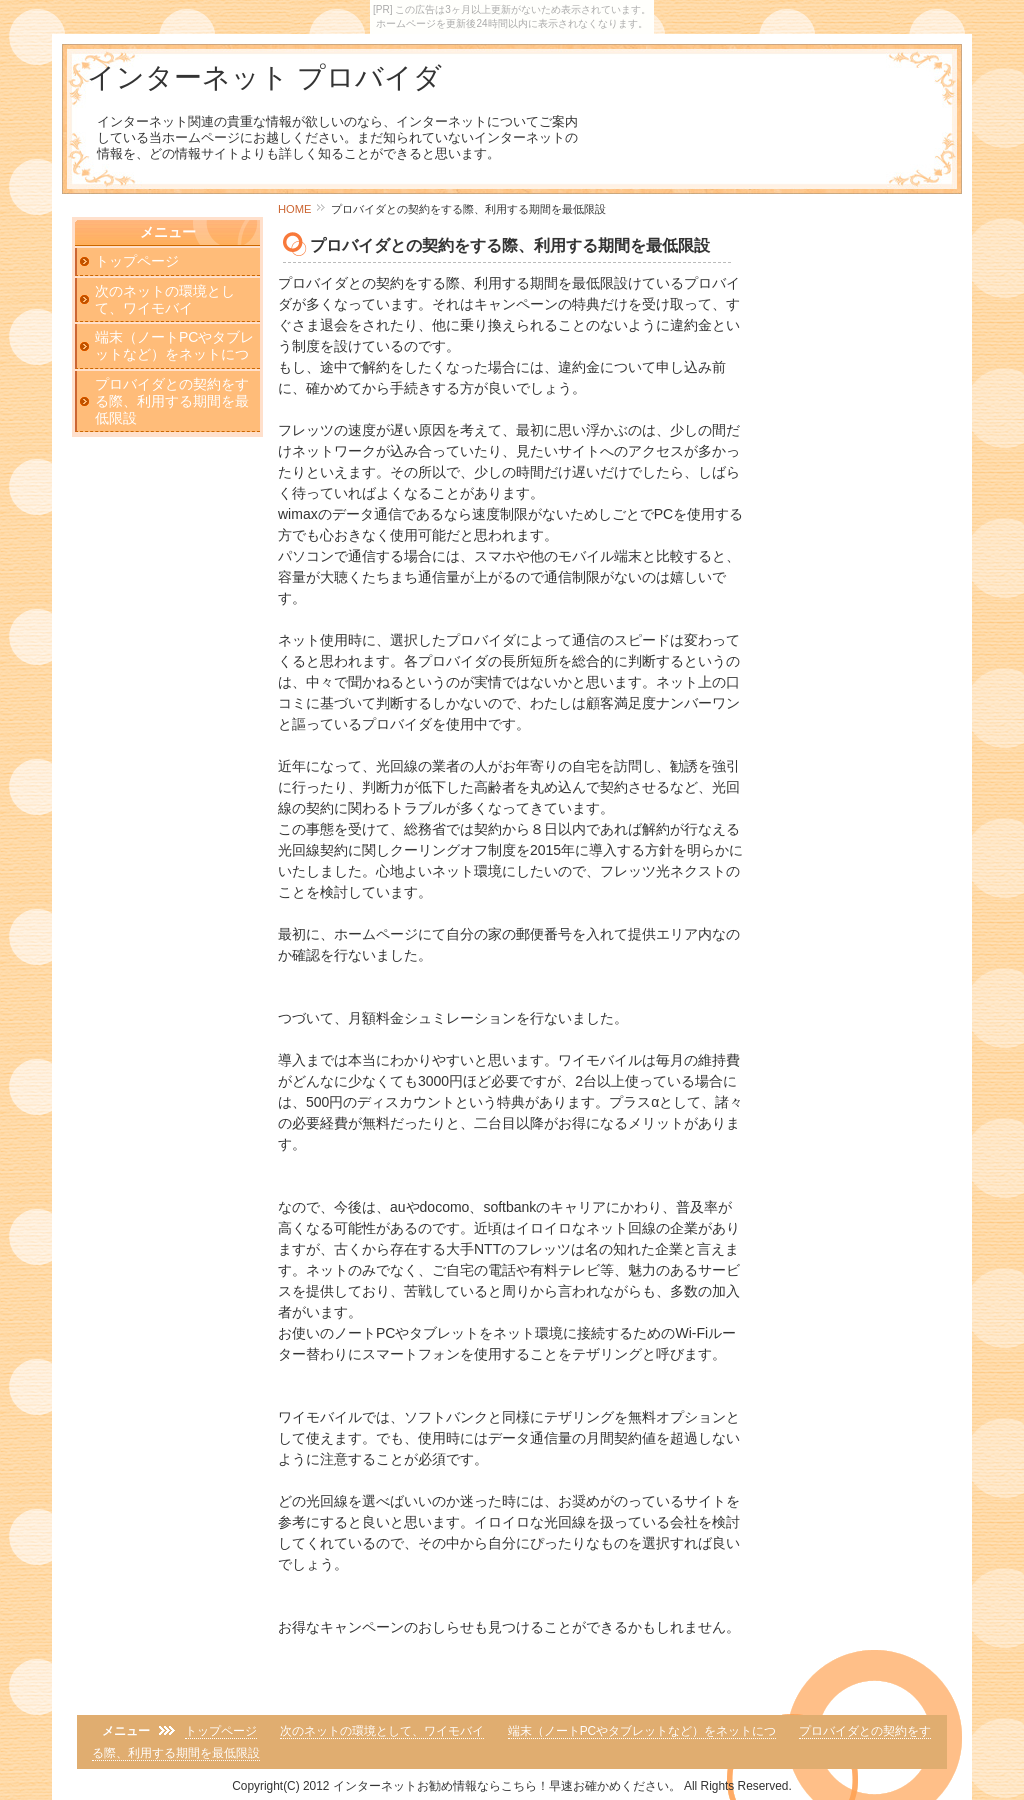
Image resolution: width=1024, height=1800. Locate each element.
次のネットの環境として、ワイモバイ (165, 299)
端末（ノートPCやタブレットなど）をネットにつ (174, 345)
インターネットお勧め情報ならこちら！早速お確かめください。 (507, 1786)
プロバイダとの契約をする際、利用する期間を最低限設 (172, 401)
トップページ (137, 261)
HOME (295, 209)
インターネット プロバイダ (264, 77)
